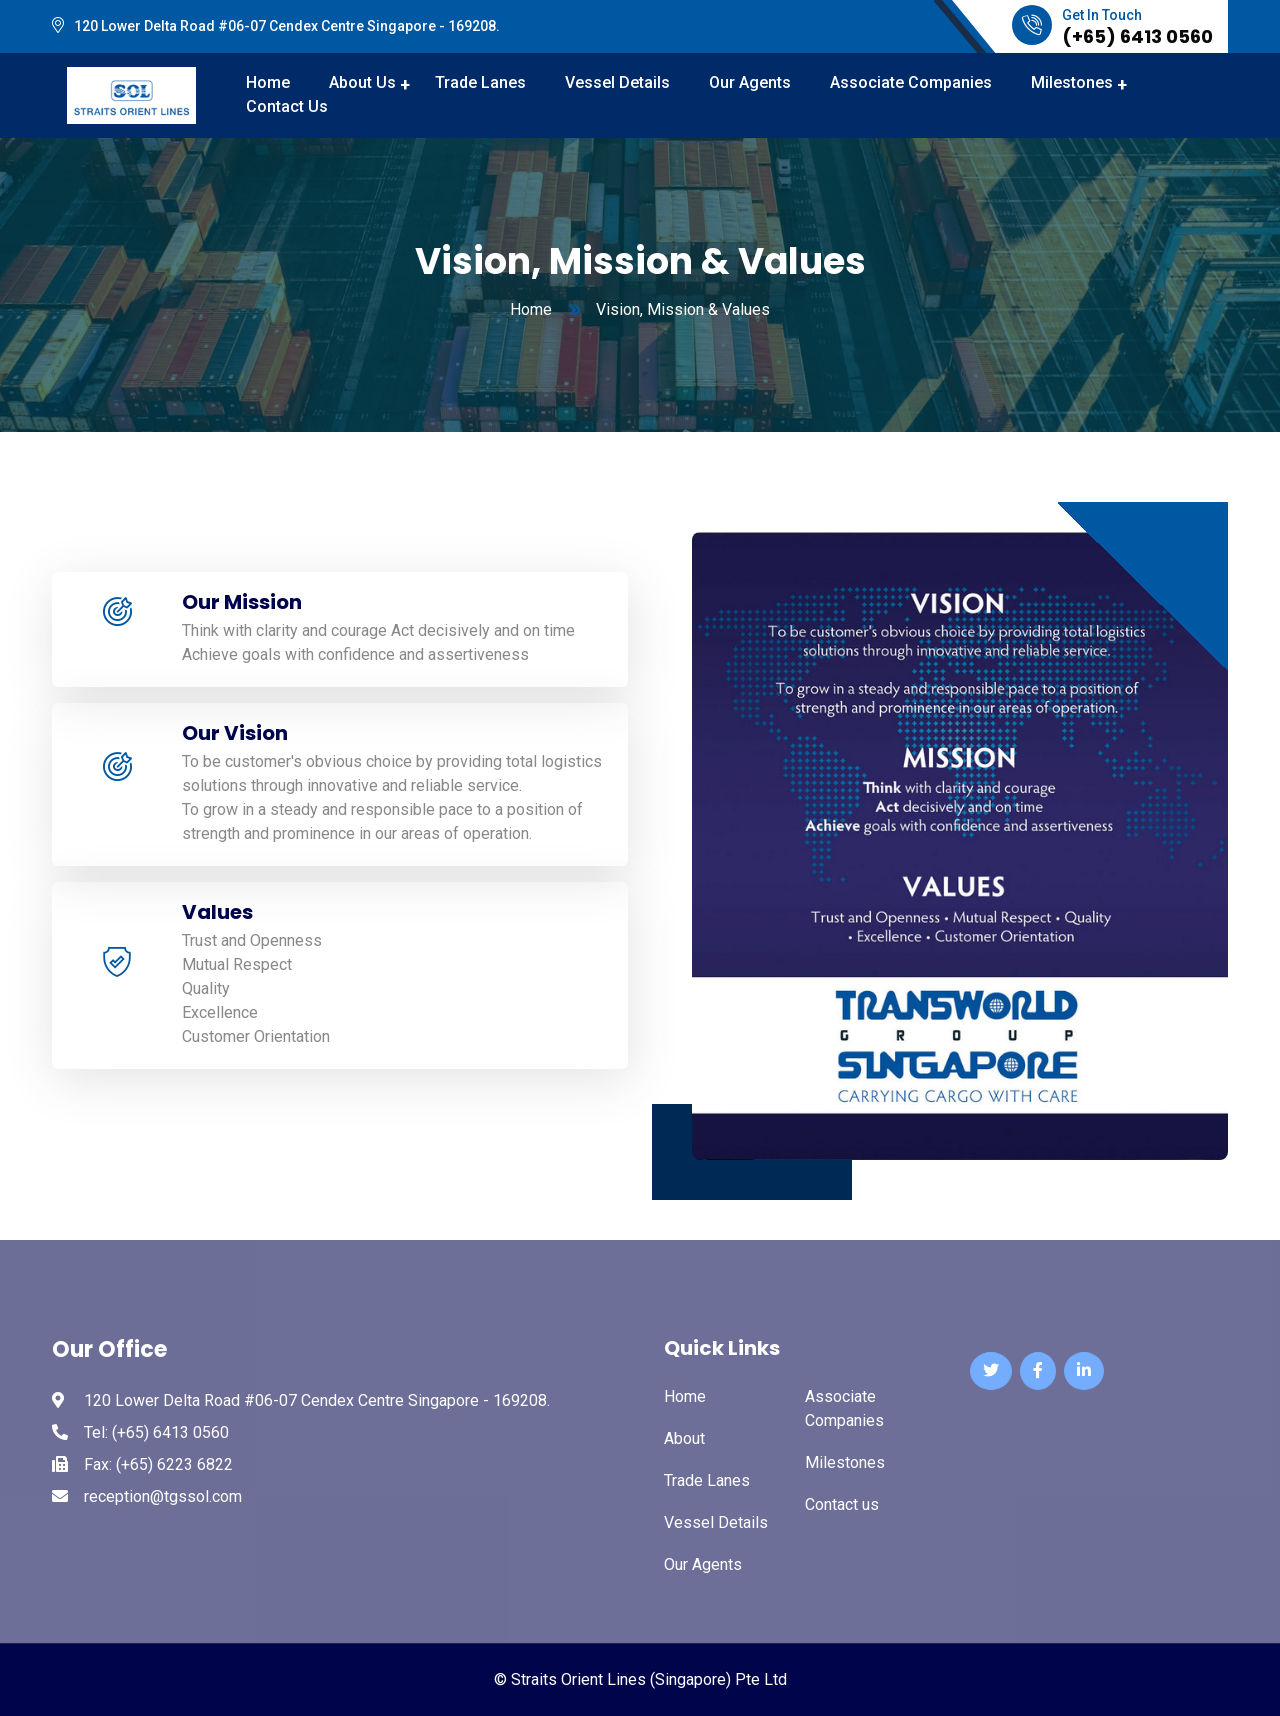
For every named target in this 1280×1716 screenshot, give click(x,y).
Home (531, 309)
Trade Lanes (480, 82)
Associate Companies (911, 82)
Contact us (842, 1504)
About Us (362, 82)
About (684, 1438)
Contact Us (287, 106)
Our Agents (750, 82)
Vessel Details (617, 82)
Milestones (1072, 82)
